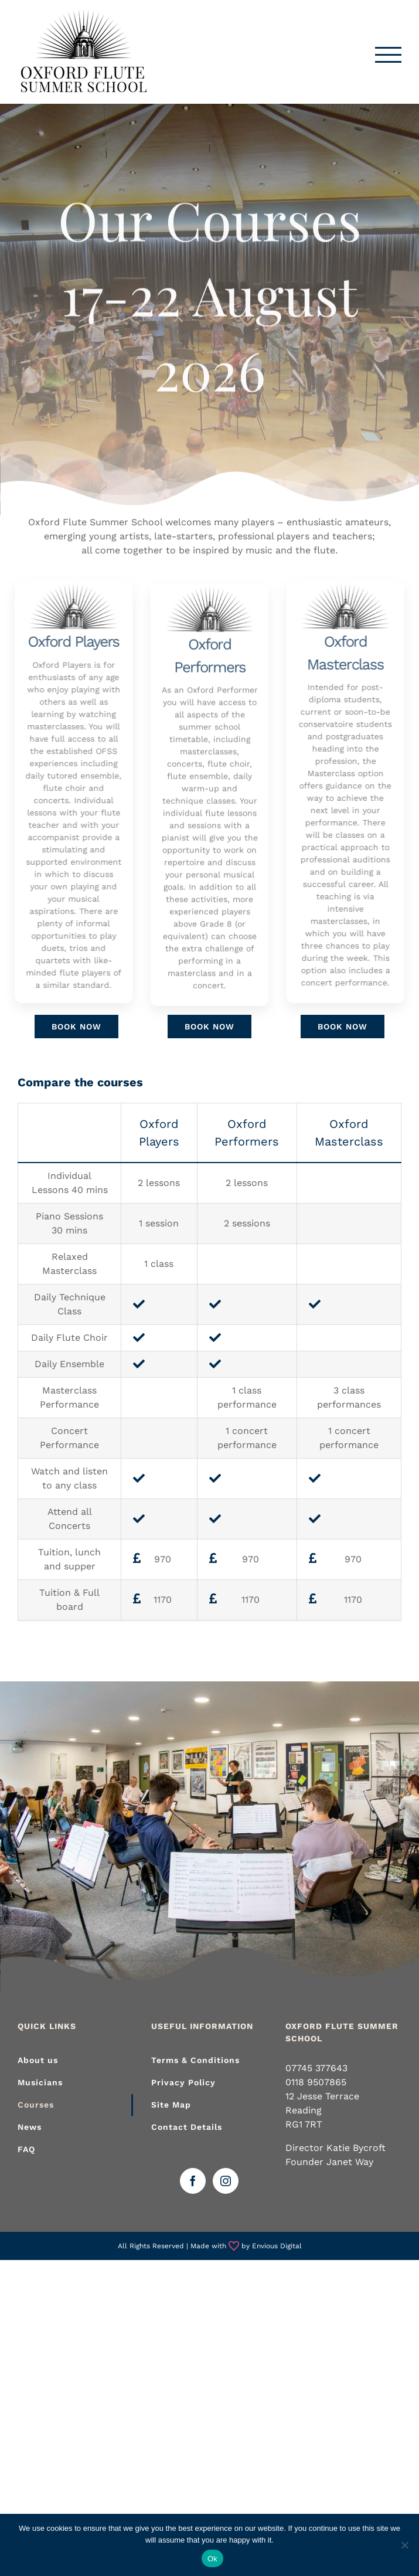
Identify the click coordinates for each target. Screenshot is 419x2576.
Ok (212, 2558)
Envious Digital (277, 2246)
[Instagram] (226, 2181)
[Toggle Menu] (388, 55)
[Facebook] (193, 2181)
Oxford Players (68, 641)
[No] (404, 2545)
